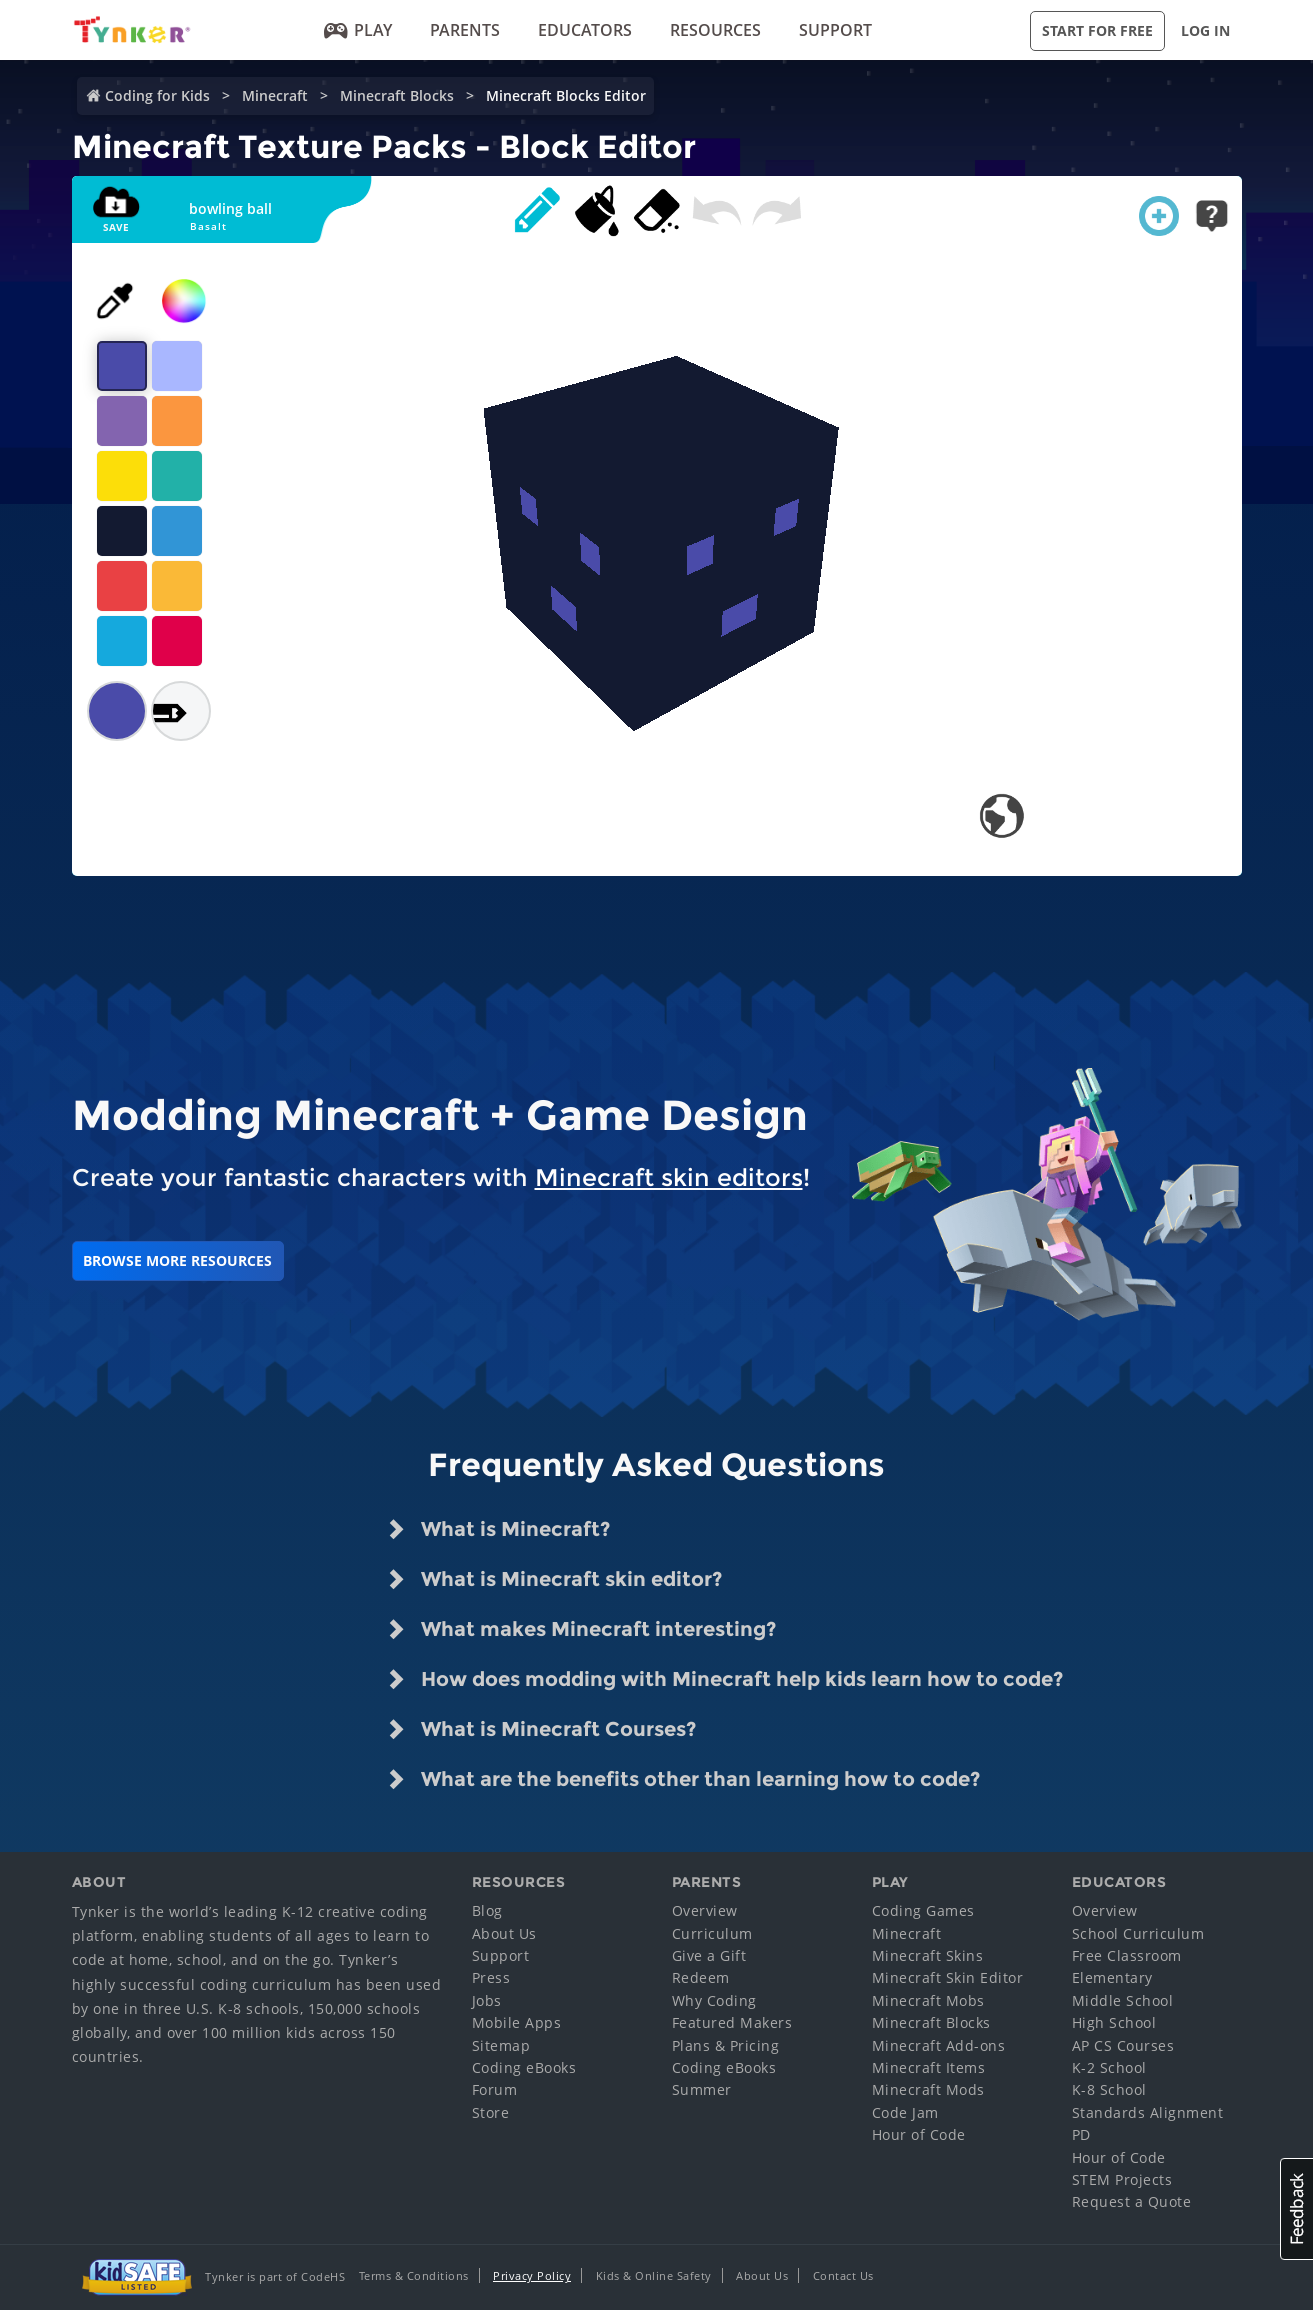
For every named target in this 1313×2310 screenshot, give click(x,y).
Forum (495, 2089)
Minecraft (275, 95)
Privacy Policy (532, 2275)
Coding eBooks (524, 2067)
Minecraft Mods (928, 2089)
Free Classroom (1127, 1955)
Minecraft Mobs (928, 2000)
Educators (585, 30)
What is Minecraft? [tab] (498, 1529)
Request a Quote (1132, 2201)
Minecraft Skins (928, 1955)
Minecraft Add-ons (939, 2045)
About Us (504, 1933)
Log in (1205, 30)
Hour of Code (919, 2134)
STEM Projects (1122, 2179)
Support (835, 30)
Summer (702, 2089)
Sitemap (501, 2045)
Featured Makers (732, 2022)
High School (1114, 2022)
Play (358, 30)
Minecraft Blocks (397, 95)
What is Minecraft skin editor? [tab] (554, 1579)
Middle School (1123, 2000)
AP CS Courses (1123, 2045)
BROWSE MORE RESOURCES (177, 1260)
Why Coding (714, 2000)
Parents (465, 30)
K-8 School (1109, 2089)
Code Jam (905, 2112)
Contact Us (843, 2275)
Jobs (487, 2000)
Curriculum (712, 1933)
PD (1081, 2134)
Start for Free (1097, 30)
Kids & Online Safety (654, 2275)
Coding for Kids (157, 95)
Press (491, 1977)
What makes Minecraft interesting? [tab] (581, 1629)
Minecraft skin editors (669, 1177)
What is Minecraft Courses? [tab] (541, 1729)
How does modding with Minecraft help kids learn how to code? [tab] (724, 1679)
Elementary (1112, 1977)
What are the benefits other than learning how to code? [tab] (683, 1779)
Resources (715, 30)
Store (491, 2112)
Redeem (701, 1977)
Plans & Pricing (726, 2045)
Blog (487, 1910)
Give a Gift (709, 1955)
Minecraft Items (929, 2067)
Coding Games (923, 1910)
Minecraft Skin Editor (948, 1977)
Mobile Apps (517, 2022)
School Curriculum (1138, 1933)
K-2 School (1109, 2067)
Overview (705, 1910)
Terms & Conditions (414, 2275)
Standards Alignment (1148, 2112)
